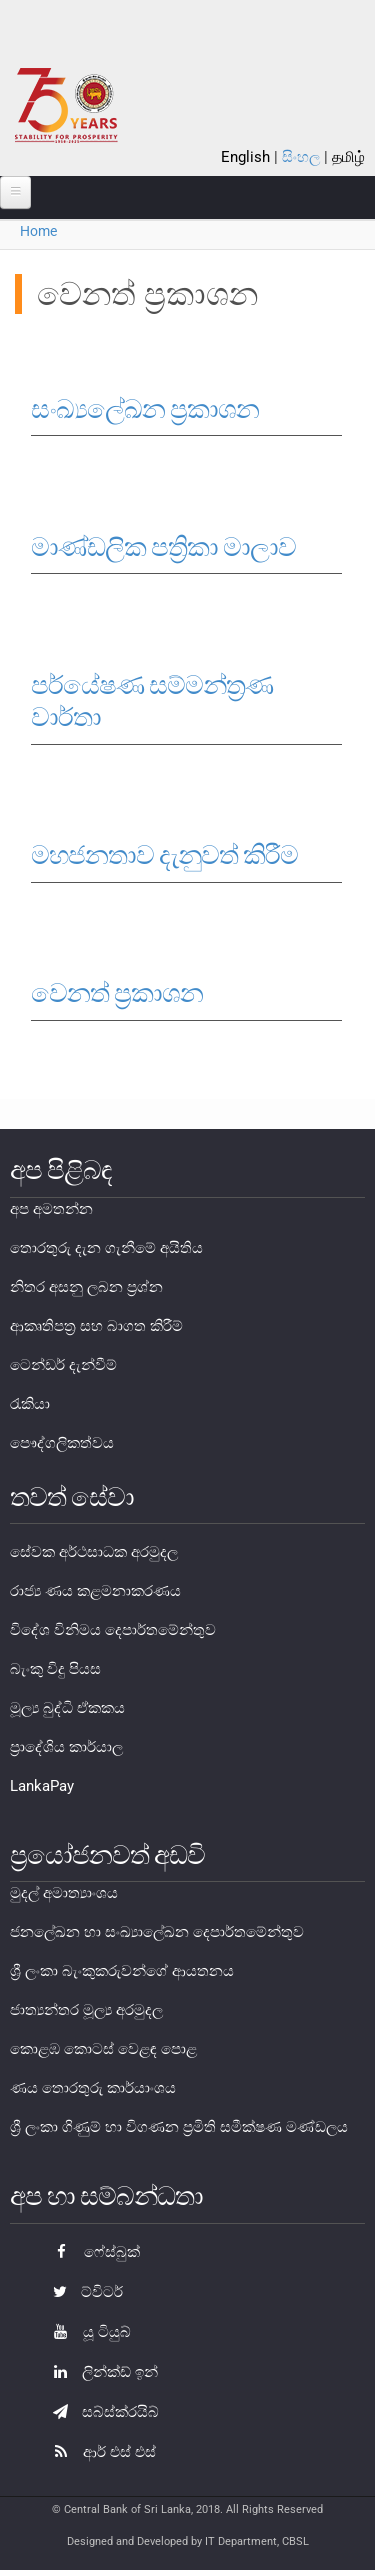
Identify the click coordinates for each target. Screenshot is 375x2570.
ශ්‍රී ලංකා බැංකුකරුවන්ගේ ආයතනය (122, 1971)
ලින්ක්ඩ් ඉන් (100, 2372)
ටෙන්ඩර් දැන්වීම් (63, 1365)
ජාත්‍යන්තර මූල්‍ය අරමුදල (86, 2010)
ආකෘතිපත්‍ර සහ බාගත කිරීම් (96, 1326)
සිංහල (301, 157)
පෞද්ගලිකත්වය (62, 1443)
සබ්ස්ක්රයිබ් (101, 2412)
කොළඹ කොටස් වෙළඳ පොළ (103, 2049)
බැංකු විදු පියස (55, 1669)
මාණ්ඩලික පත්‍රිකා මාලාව (163, 547)
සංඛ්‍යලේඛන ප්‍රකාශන (145, 409)
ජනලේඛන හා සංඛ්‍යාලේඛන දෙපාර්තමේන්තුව (157, 1932)
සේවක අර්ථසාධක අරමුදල (94, 1552)
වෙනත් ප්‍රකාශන (117, 993)
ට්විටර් (83, 2292)
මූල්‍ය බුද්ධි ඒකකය (67, 1708)
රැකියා (30, 1404)
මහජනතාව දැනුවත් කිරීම (164, 855)
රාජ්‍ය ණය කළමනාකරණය (95, 1591)
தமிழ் (348, 157)
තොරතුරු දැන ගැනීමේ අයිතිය (106, 1248)
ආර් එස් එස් (99, 2452)
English (245, 157)
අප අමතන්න (51, 1209)
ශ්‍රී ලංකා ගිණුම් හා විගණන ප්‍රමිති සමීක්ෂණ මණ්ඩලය (179, 2127)
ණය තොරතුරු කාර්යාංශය (93, 2088)
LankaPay (42, 1786)
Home (38, 231)
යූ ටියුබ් (87, 2332)
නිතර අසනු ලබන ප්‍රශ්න (86, 1287)
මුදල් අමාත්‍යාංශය (64, 1893)
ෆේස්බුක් (91, 2252)
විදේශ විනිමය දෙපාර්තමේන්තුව (113, 1630)
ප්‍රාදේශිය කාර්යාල (66, 1747)
